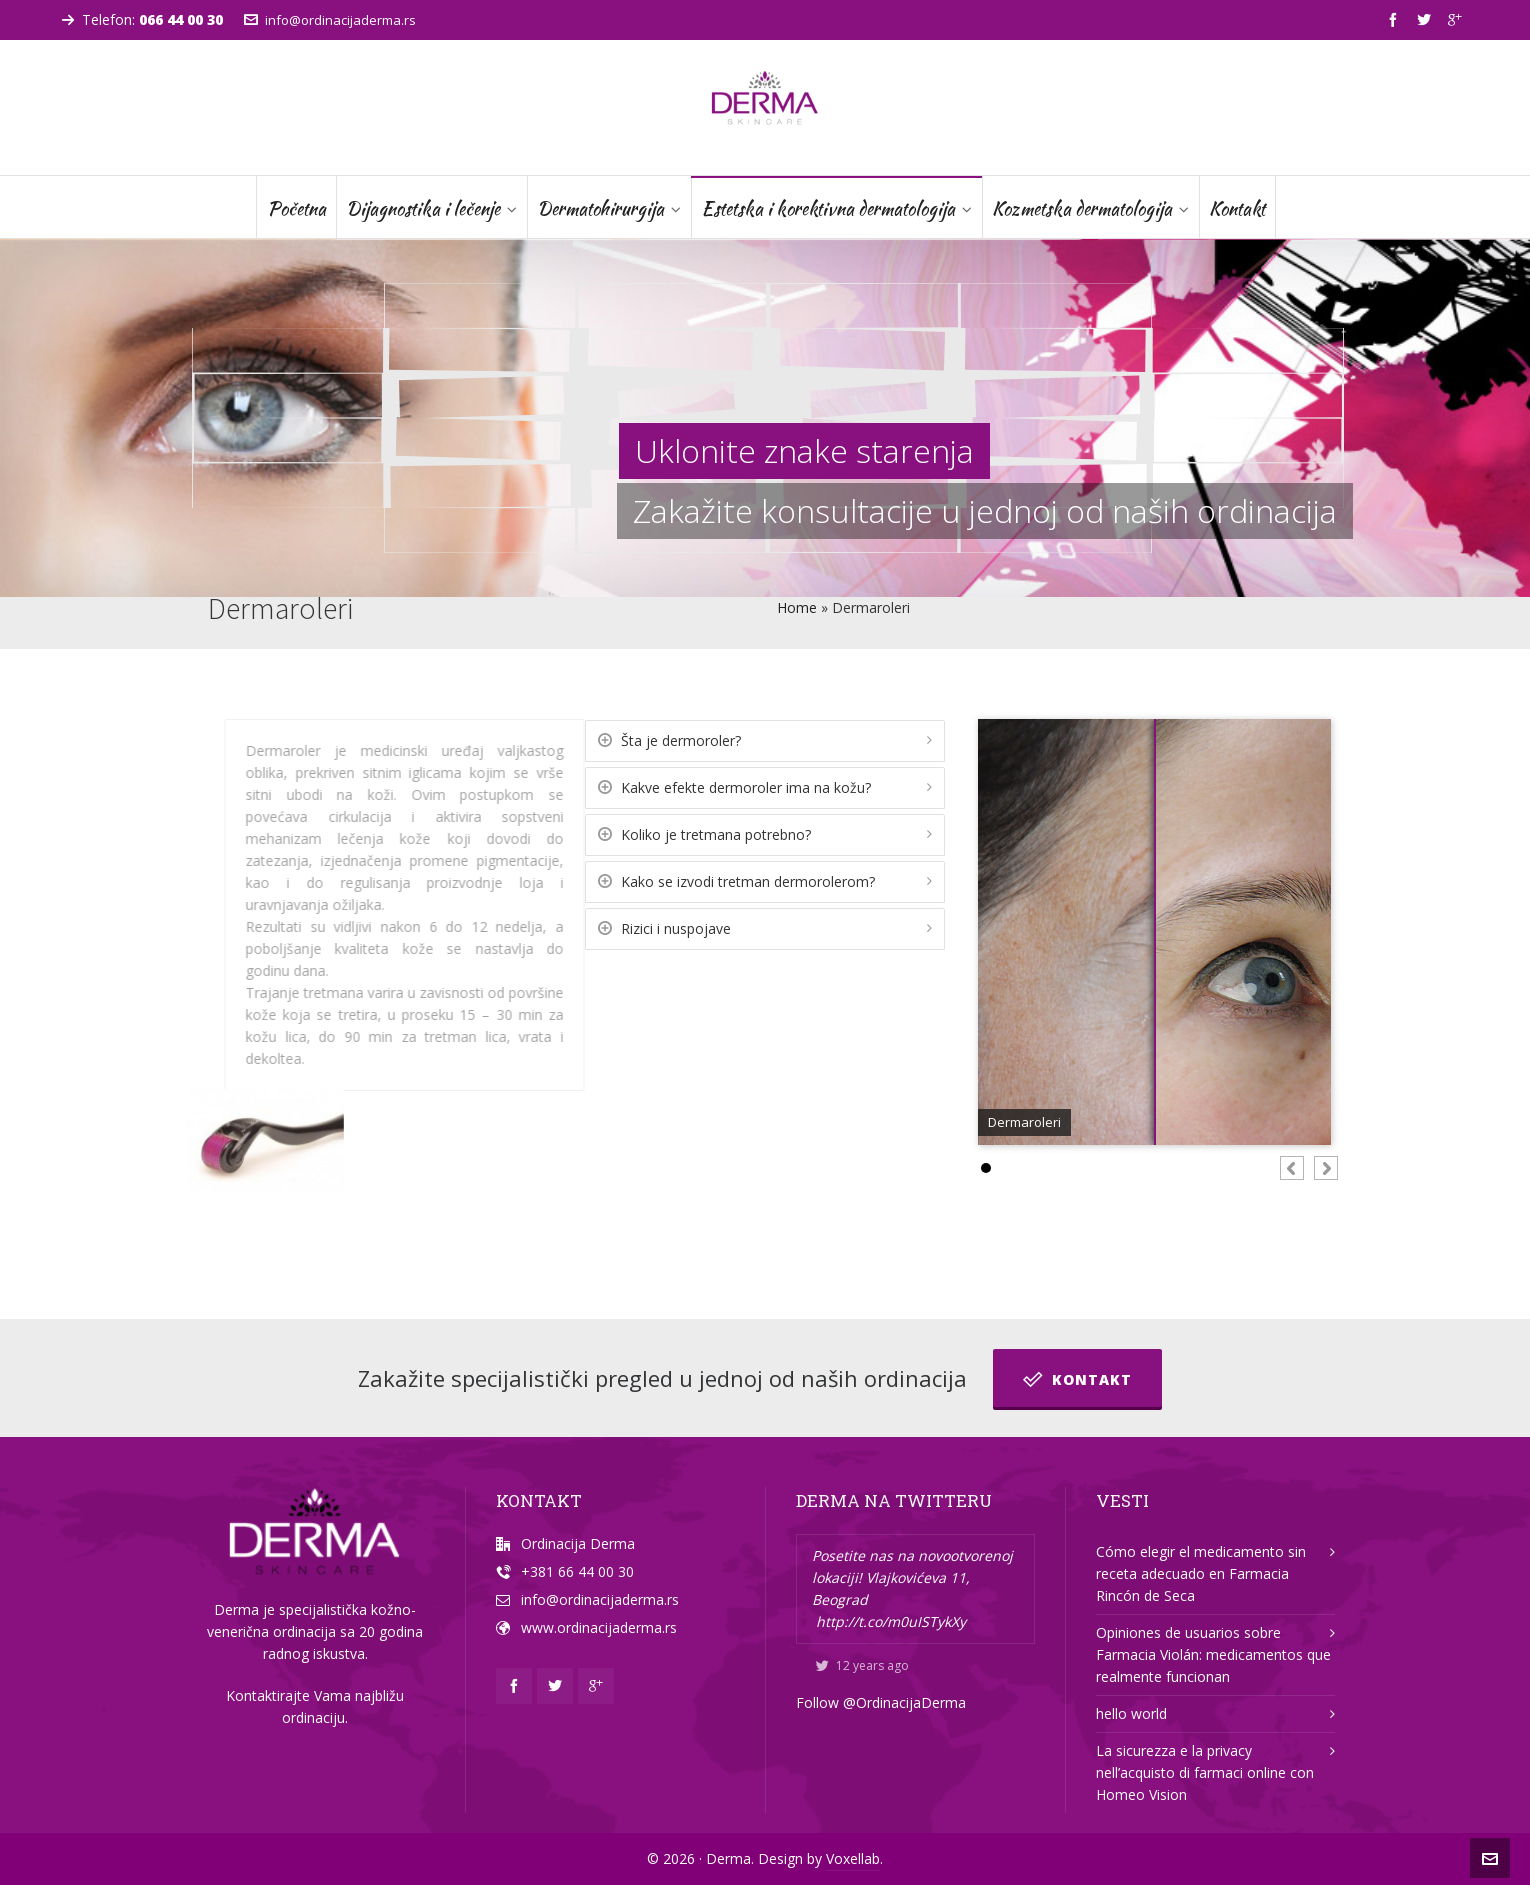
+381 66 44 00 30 (577, 1571)
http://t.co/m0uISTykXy (891, 1621)
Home (797, 607)
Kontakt (1077, 1379)
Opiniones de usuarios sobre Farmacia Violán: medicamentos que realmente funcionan (1213, 1654)
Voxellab (853, 1858)
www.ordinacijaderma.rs (599, 1627)
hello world (1131, 1713)
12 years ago (862, 1665)
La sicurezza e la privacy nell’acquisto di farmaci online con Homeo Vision (1205, 1772)
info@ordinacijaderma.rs (330, 20)
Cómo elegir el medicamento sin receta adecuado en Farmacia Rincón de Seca (1201, 1573)
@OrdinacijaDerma (904, 1702)
